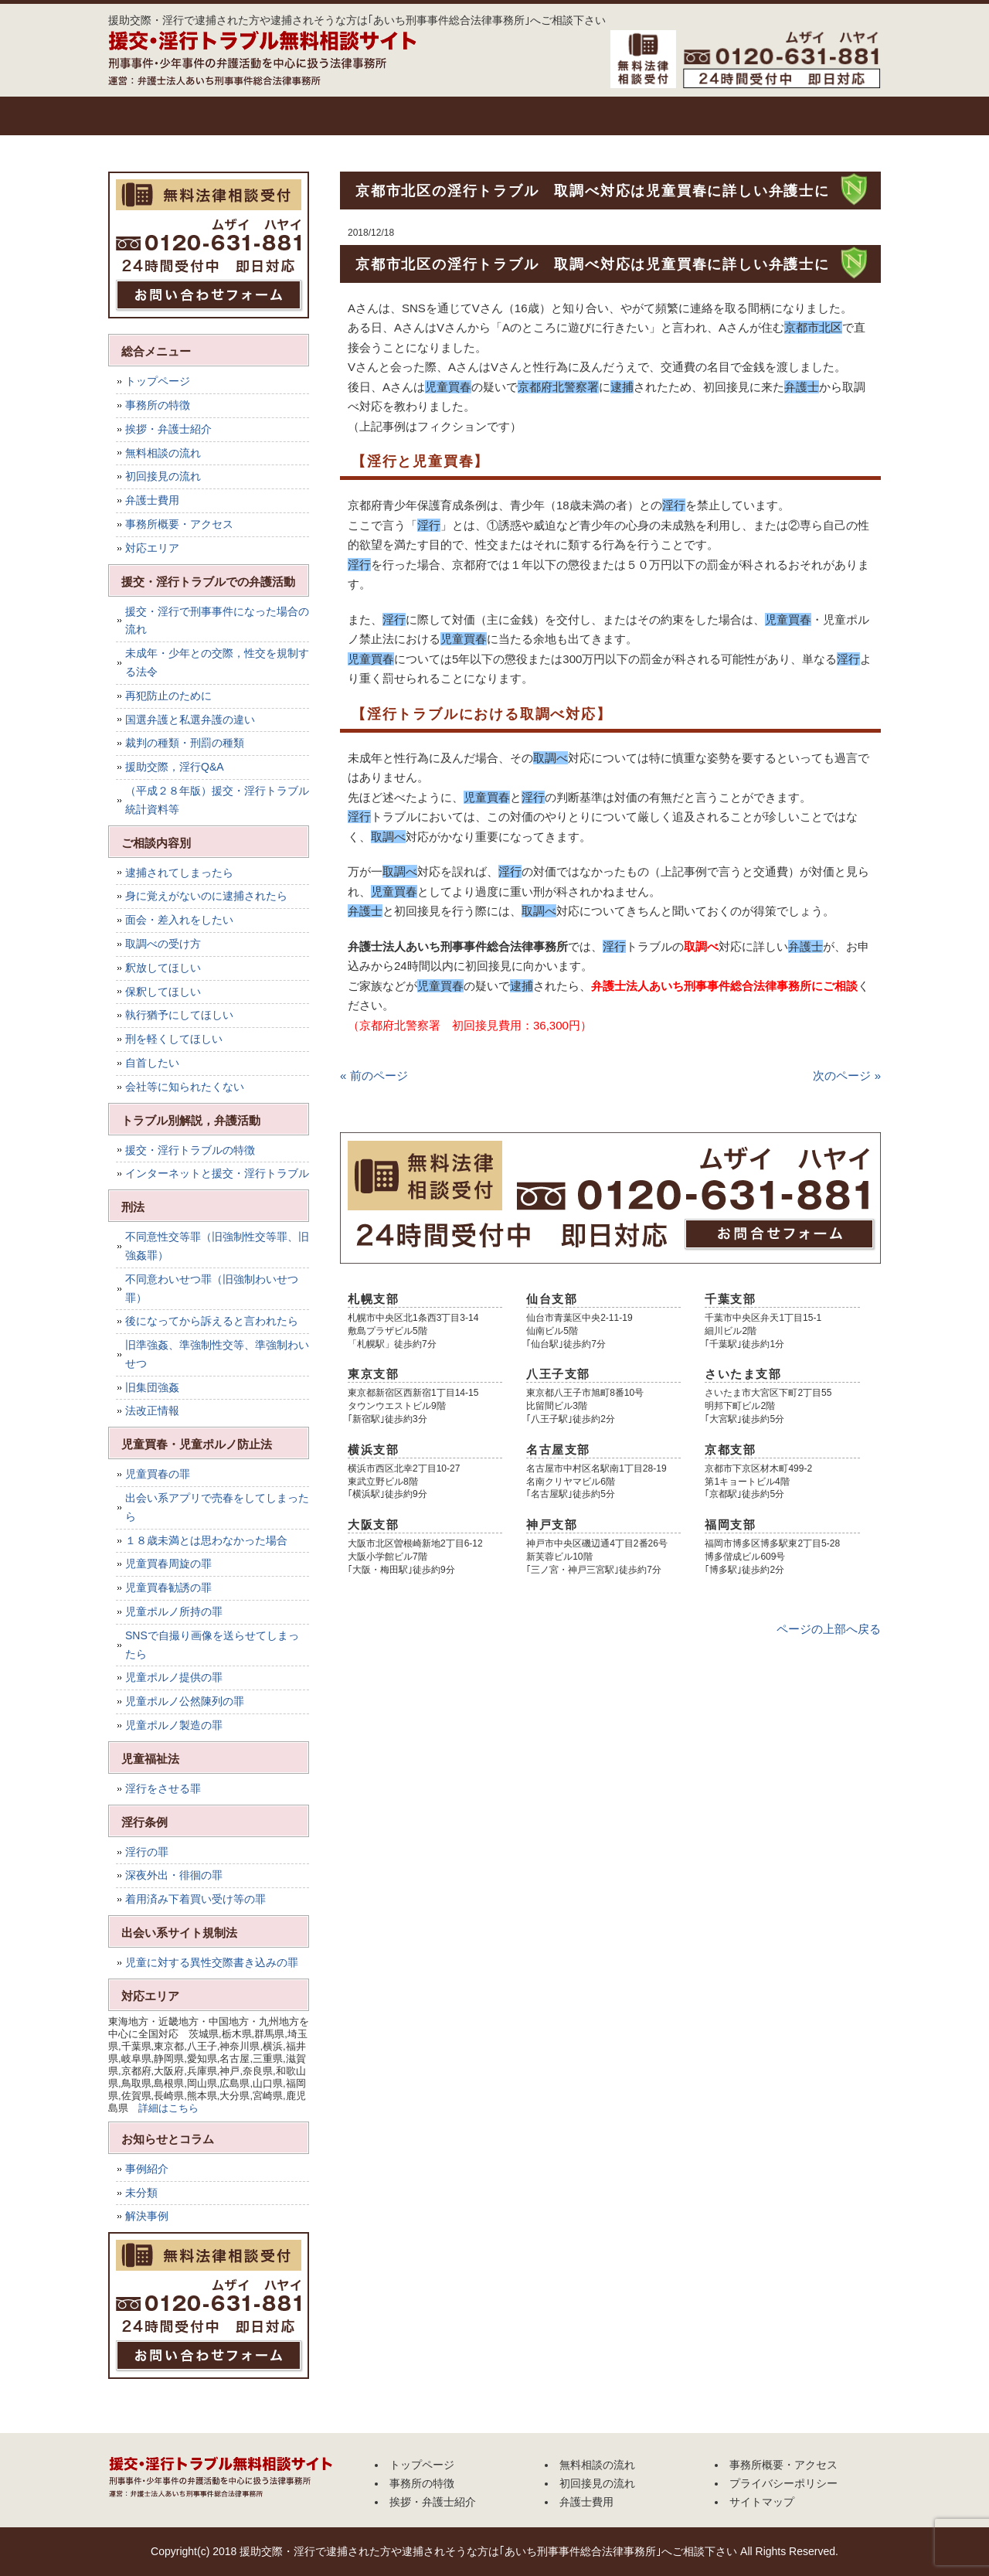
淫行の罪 (146, 1852)
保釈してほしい (163, 991)
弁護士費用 (707, 116)
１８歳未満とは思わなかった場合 (206, 1540)
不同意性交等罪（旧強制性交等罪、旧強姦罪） (217, 1245)
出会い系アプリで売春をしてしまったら (217, 1507)
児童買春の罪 (157, 1474)
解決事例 (146, 2216)
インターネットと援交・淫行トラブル (217, 1173)
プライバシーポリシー (783, 2483)
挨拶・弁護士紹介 (359, 116)
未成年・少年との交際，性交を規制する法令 (217, 662)
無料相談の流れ (475, 116)
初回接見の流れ (591, 116)
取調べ (701, 946)
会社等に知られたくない (184, 1086)
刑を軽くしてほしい (174, 1039)
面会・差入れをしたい (179, 920)
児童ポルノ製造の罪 (174, 1725)
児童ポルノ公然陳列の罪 (184, 1701)
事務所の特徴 (243, 116)
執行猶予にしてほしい (179, 1015)
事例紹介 (146, 2169)
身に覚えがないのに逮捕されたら (206, 896)
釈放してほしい (163, 967)
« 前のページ (374, 1075)
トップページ (146, 116)
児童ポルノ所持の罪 (174, 1611)
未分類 (141, 2192)
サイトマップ (761, 2502)
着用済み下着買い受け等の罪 (195, 1899)
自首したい (152, 1063)
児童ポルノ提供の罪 (174, 1677)
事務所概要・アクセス (823, 116)
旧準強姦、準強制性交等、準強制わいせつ (217, 1354)
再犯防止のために (168, 695)
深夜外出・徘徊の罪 (174, 1875)
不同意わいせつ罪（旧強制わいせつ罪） (211, 1288)
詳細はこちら (168, 2108)
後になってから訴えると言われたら (211, 1321)
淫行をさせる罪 (163, 1788)
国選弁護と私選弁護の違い (190, 719)
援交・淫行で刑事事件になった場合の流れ (217, 620)
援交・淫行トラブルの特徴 (190, 1150)
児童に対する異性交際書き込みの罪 (211, 1962)
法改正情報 (152, 1410)
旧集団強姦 (152, 1387)
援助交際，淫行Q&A (174, 767)
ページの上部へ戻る (829, 1628)
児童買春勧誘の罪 (168, 1587)
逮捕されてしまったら (179, 872)
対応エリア (152, 548)
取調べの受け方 (163, 944)
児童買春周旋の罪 (168, 1563)
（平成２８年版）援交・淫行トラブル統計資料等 (217, 799)
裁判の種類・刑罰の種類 (184, 743)
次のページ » (847, 1075)
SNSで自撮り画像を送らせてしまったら (212, 1644)
